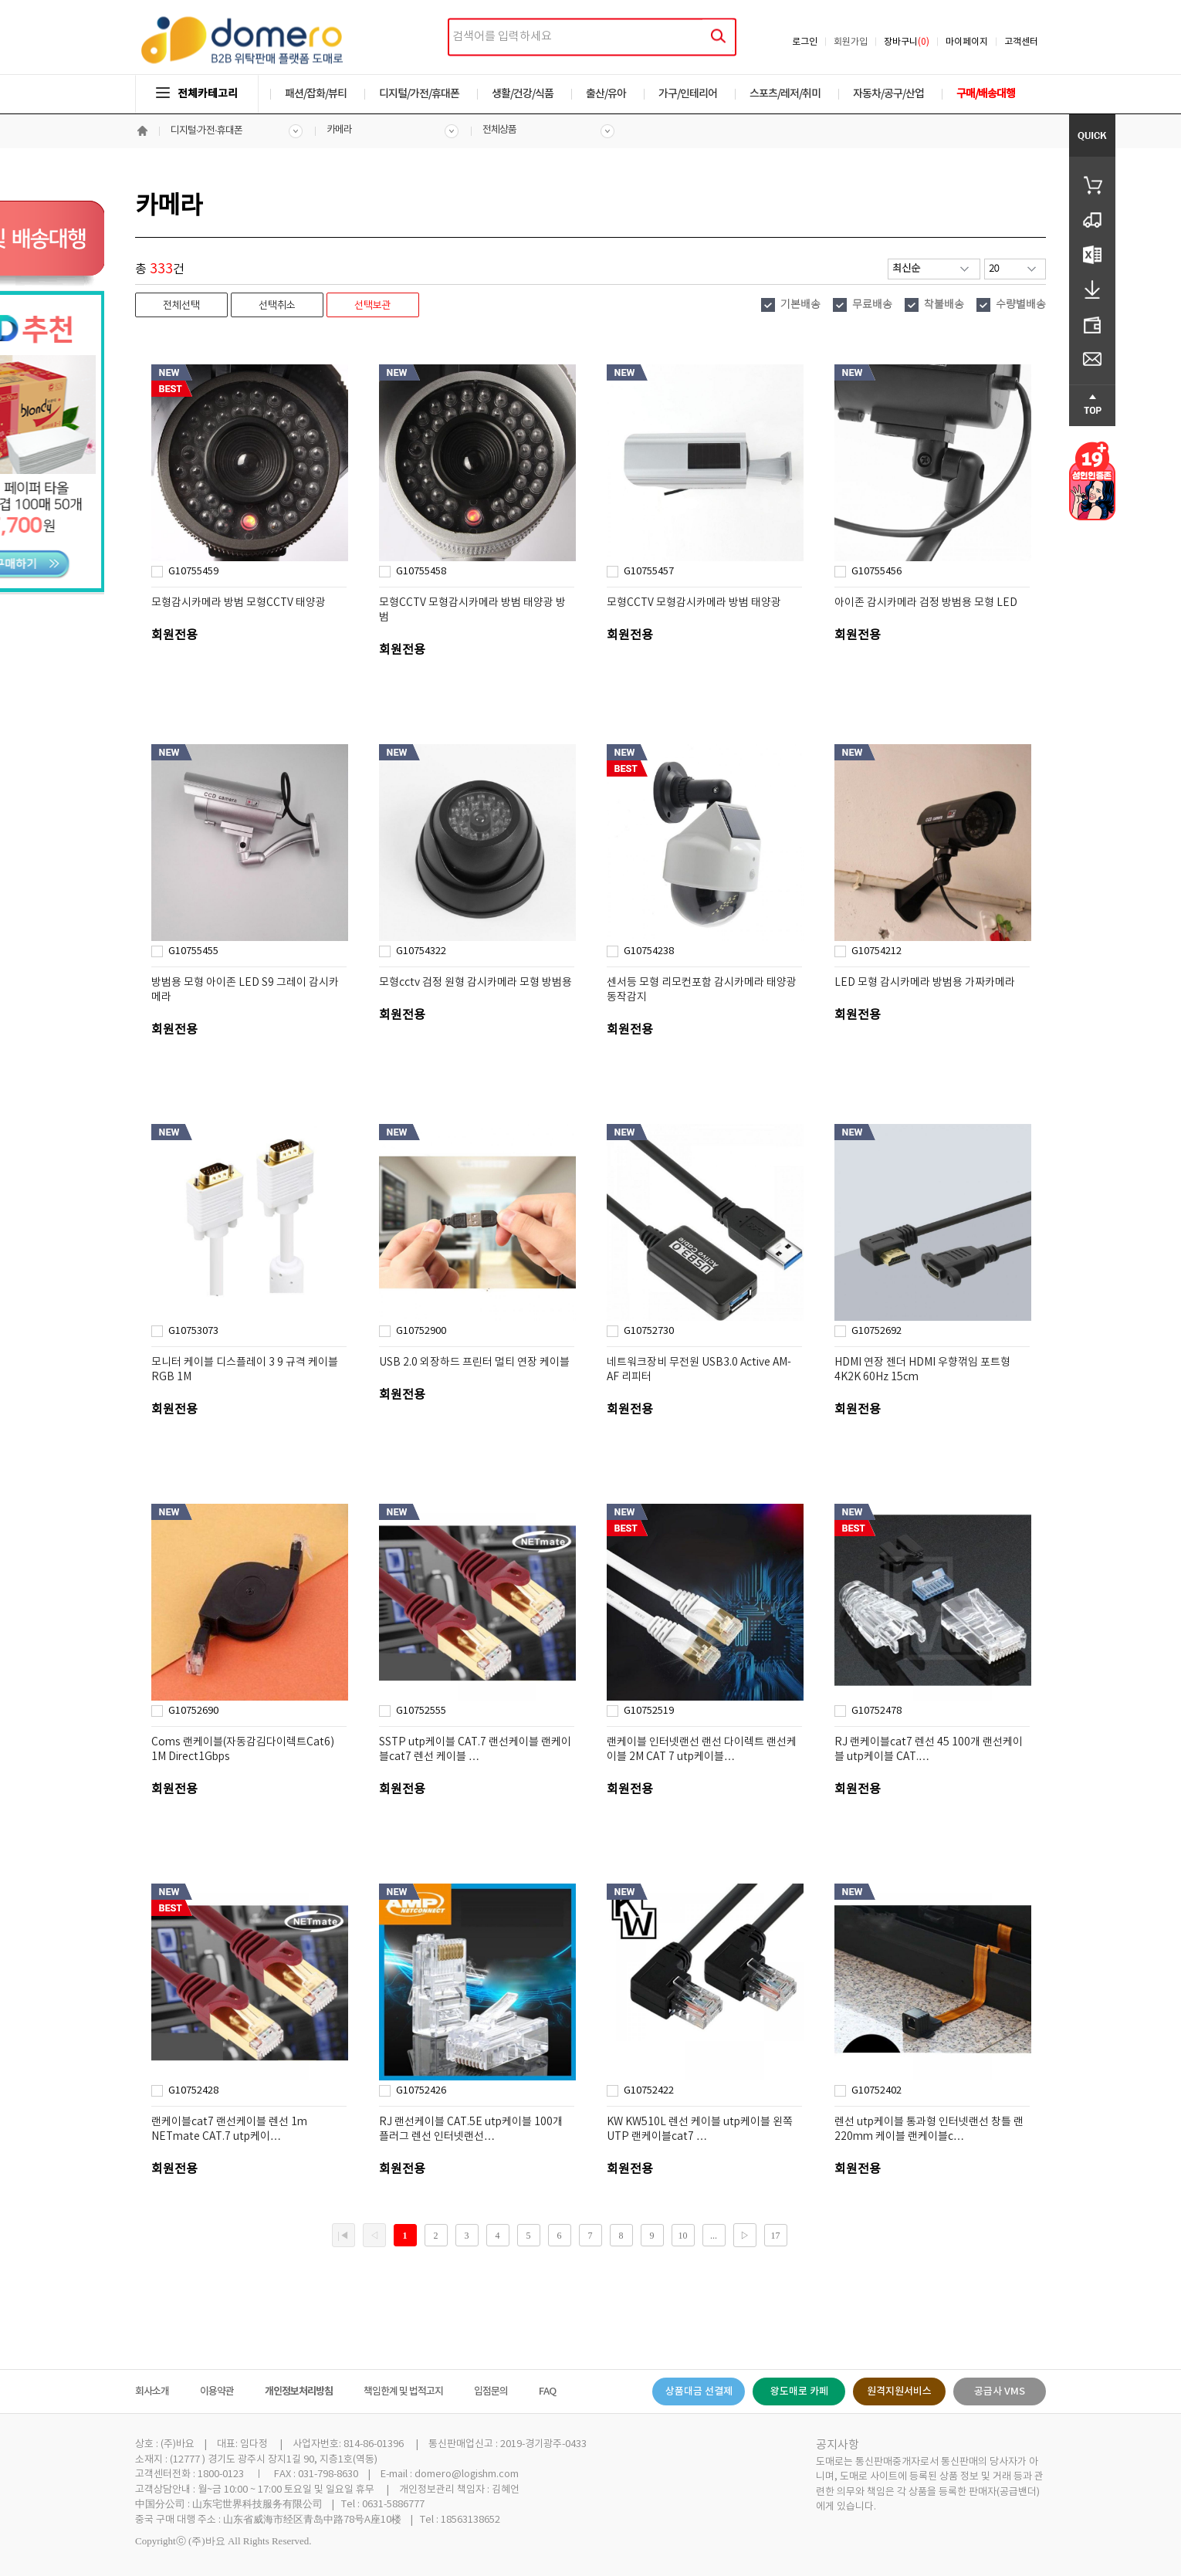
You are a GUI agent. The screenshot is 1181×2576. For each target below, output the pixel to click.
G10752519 (649, 1711)
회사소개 (152, 2391)
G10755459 (193, 571)
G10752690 (193, 1711)
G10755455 (193, 951)
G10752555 (421, 1711)
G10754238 (649, 951)
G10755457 (649, 571)
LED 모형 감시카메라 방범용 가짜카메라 (924, 983)
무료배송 (872, 305)
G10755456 (876, 571)
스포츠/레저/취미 (785, 93)
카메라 (339, 130)
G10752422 (649, 2091)
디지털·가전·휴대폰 (206, 131)
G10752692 (876, 1331)
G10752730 (649, 1331)
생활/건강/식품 (522, 93)
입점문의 (491, 2391)
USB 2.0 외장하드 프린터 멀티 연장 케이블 (474, 1362)
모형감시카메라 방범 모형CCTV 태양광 (238, 603)
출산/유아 (606, 93)
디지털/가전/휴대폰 (419, 93)
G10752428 (193, 2091)
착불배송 (944, 305)
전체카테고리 (197, 93)
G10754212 (876, 951)
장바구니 (906, 42)
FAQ (547, 2391)
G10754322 (421, 951)
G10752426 (421, 2091)
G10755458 (421, 571)
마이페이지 (967, 42)
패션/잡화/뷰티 (316, 93)
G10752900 (421, 1331)
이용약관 (217, 2391)
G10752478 (876, 1711)
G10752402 (876, 2091)
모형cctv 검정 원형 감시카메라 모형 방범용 (475, 983)
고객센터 (1021, 42)
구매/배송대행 (985, 93)
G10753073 (193, 1331)
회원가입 (851, 42)
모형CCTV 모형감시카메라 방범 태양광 (694, 603)
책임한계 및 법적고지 (403, 2391)
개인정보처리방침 (299, 2391)
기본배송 (800, 305)
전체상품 (499, 130)
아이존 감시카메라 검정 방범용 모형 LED (925, 603)
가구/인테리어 (687, 93)
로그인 (804, 42)
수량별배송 (1021, 305)
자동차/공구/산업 (888, 93)
